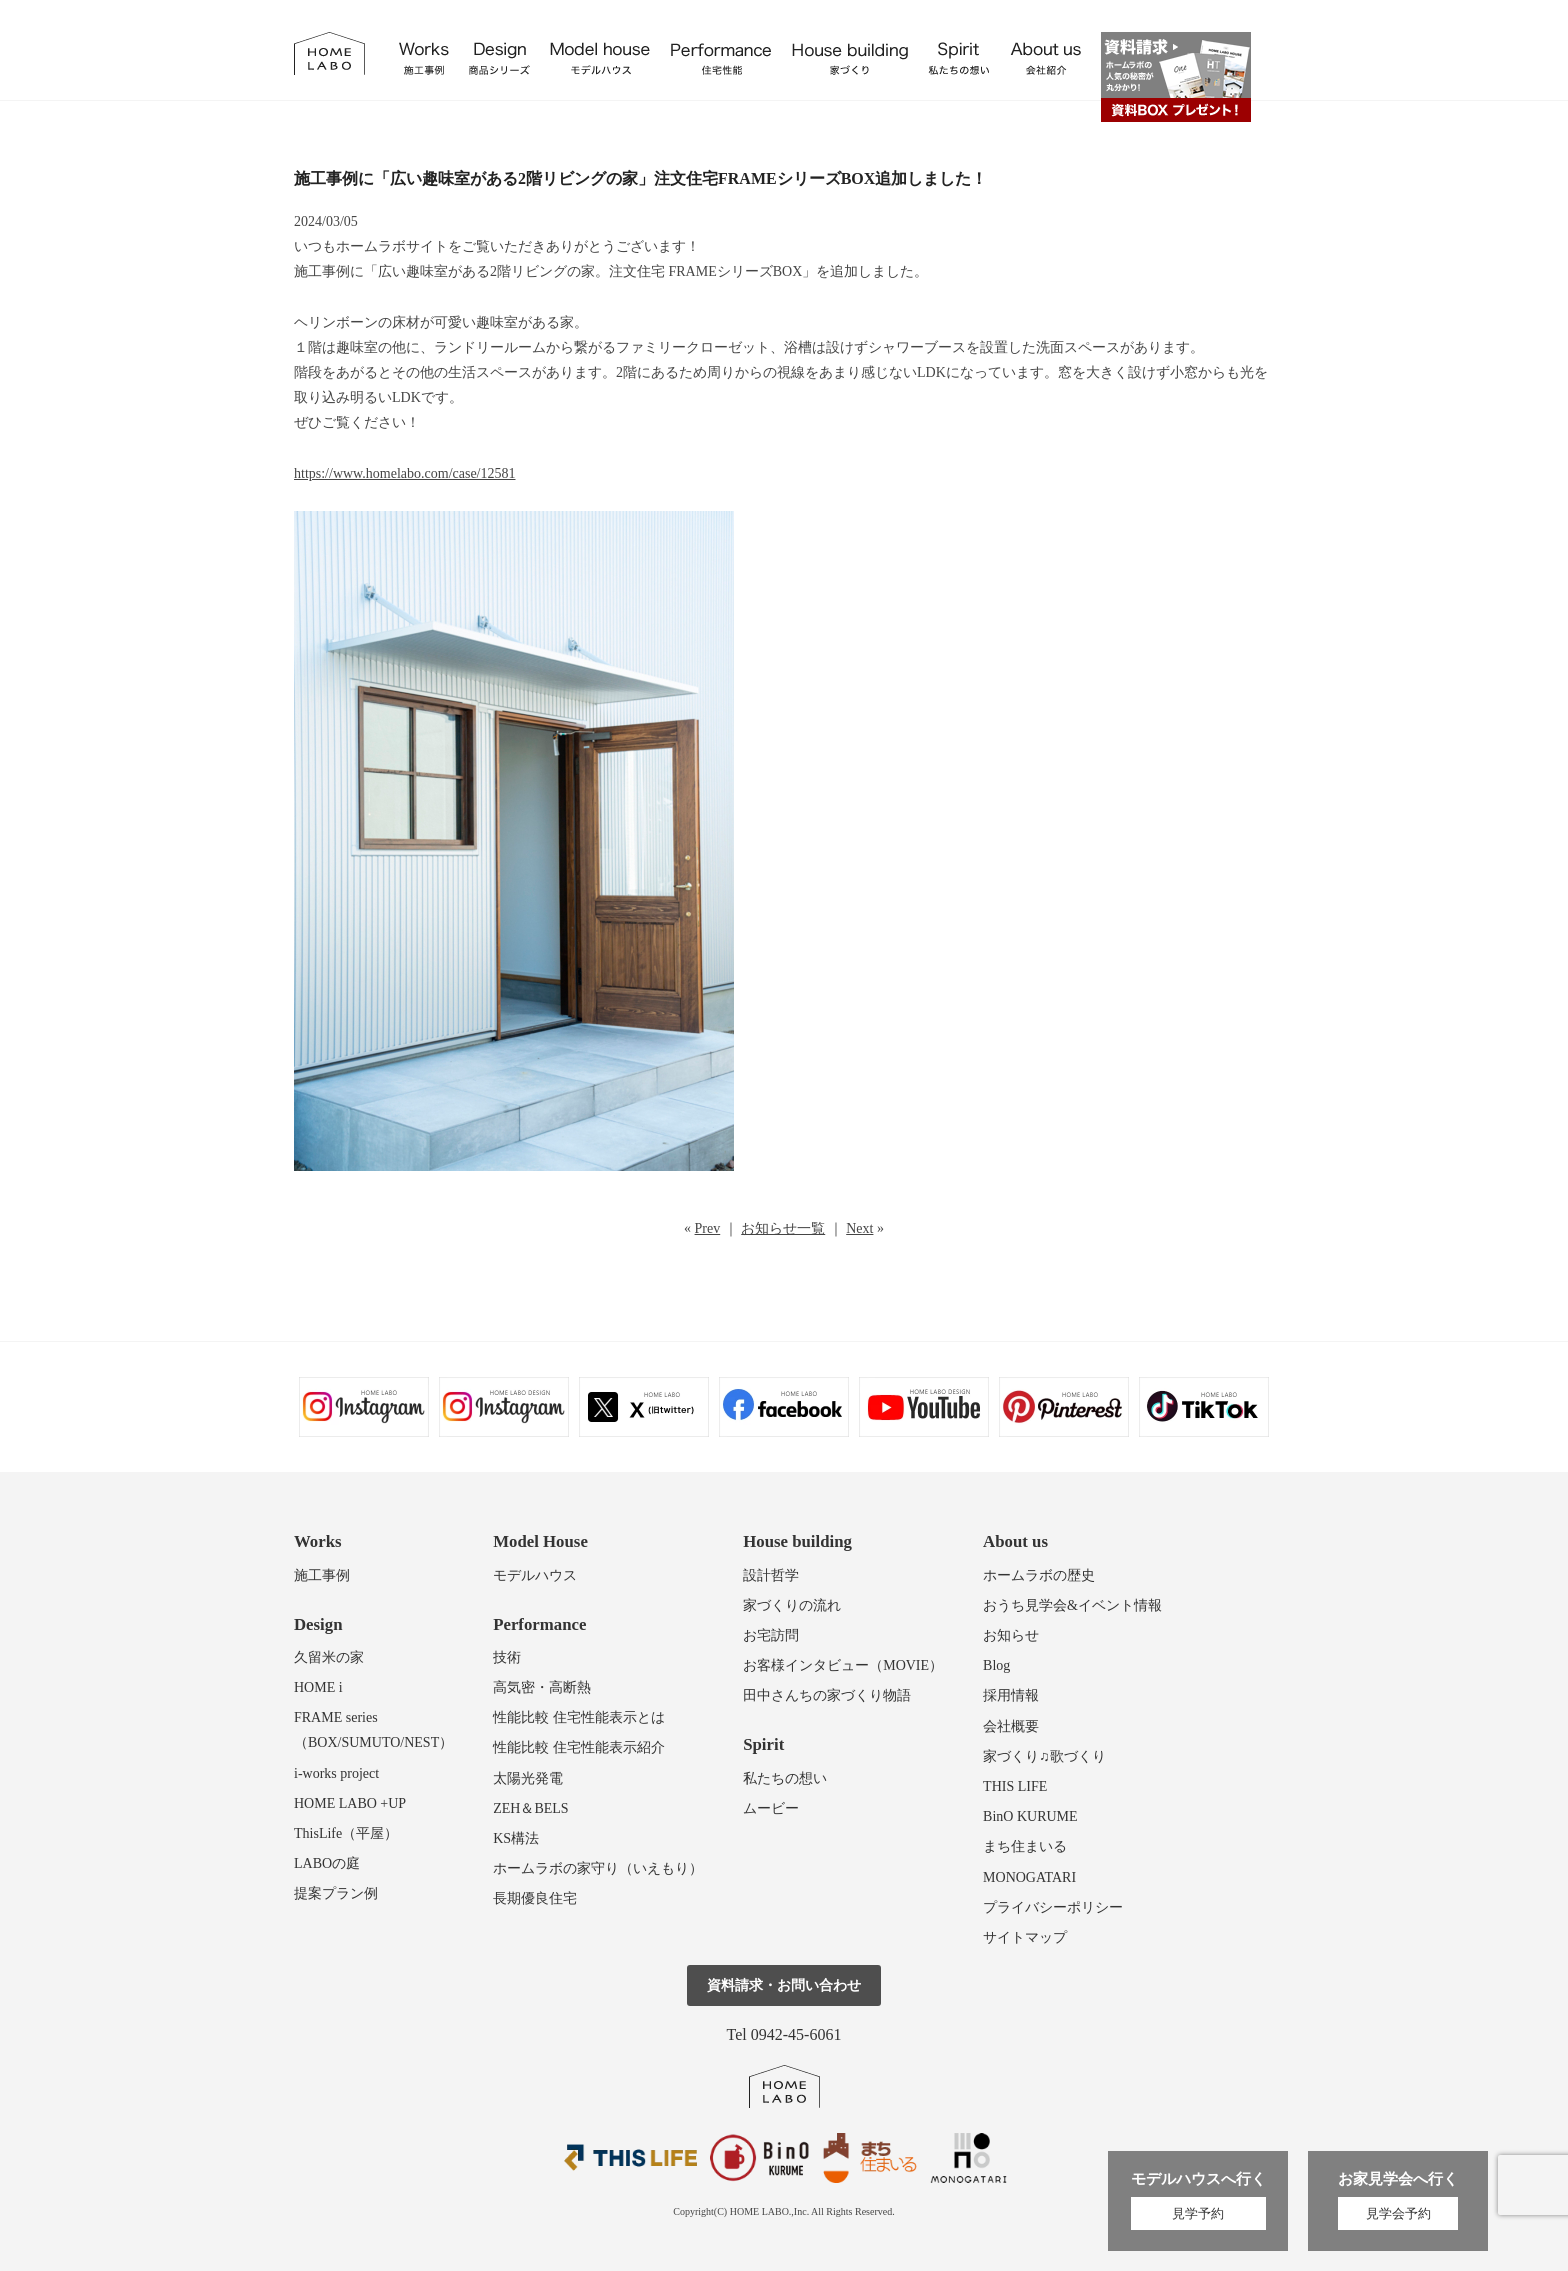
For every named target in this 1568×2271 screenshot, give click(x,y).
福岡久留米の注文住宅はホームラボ (329, 53)
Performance (539, 1624)
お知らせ (1011, 1635)
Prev (708, 1228)
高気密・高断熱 (542, 1687)
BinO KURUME (1030, 1816)
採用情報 (1011, 1695)
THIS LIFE (1015, 1786)
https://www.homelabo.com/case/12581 (405, 473)
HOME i (318, 1687)
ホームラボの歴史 (1039, 1575)
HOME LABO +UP (350, 1803)
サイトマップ (1025, 1937)
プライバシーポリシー (1053, 1907)
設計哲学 (771, 1575)
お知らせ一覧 (783, 1228)
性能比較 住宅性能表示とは (579, 1717)
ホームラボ (784, 2086)
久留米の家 (329, 1657)
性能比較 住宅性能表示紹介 (579, 1747)
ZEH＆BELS (530, 1808)
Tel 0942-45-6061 (784, 2034)
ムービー (771, 1808)
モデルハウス (535, 1575)
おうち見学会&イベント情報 (1072, 1605)
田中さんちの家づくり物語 (827, 1695)
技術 (507, 1657)
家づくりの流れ (792, 1605)
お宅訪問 (771, 1635)
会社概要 (1011, 1726)
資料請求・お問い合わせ (784, 1985)
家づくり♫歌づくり (1044, 1756)
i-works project (336, 1773)
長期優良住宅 (535, 1898)
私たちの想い (785, 1778)
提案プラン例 (336, 1893)
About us (1015, 1541)
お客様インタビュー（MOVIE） (843, 1665)
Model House (540, 1541)
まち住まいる (1025, 1846)
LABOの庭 (327, 1863)
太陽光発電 (528, 1778)
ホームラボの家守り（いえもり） (598, 1868)
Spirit (763, 1744)
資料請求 (1176, 77)
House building (797, 1541)
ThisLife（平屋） (346, 1833)
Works (318, 1541)
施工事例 (322, 1575)
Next (859, 1228)
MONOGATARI (1029, 1877)
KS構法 (516, 1838)
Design (318, 1624)
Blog (996, 1665)
